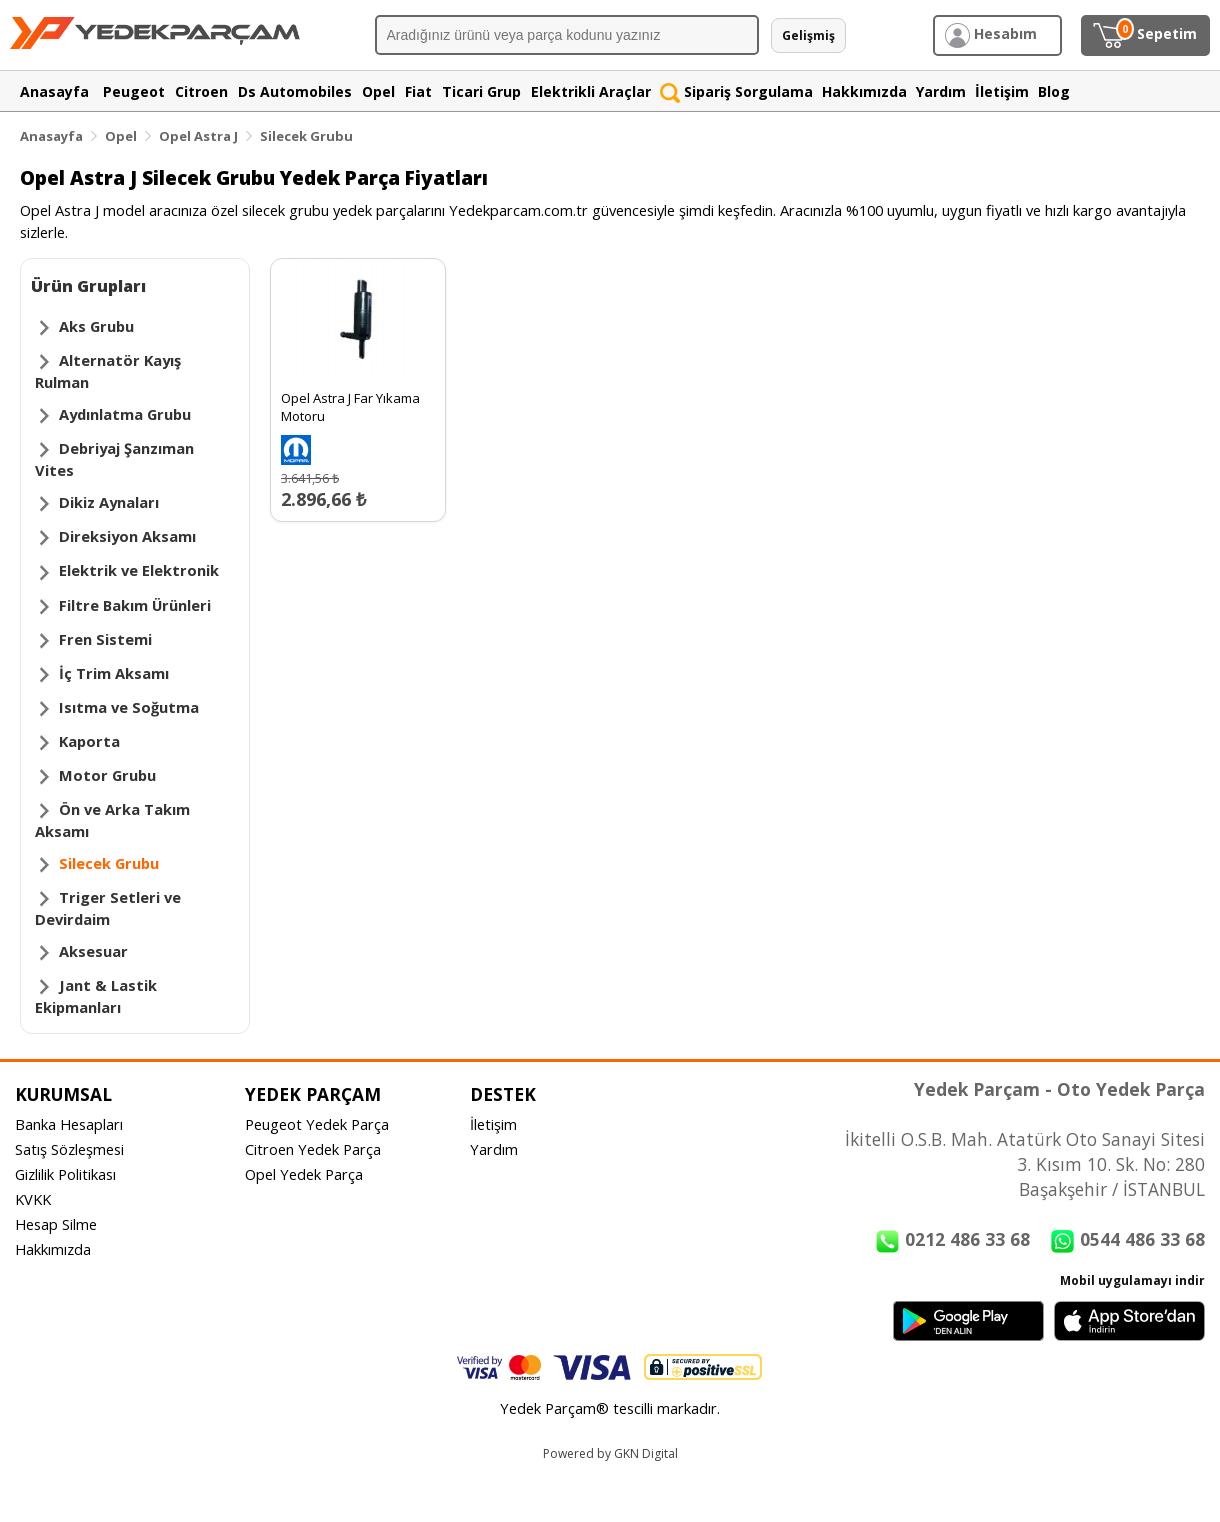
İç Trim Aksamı (114, 673)
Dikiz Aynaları (109, 502)
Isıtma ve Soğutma (129, 707)
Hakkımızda (53, 1249)
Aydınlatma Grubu (125, 414)
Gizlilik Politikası (65, 1174)
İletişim (493, 1124)
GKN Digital (646, 1453)
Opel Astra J (198, 136)
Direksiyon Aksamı (127, 536)
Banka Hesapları (69, 1124)
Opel (121, 136)
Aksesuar (93, 951)
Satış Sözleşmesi (69, 1149)
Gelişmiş (808, 35)
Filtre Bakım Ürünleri (135, 605)
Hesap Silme (56, 1224)
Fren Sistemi (105, 639)
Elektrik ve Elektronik (139, 570)
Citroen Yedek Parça (313, 1149)
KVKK (33, 1199)
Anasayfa (51, 136)
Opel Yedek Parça (304, 1174)
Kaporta (89, 741)
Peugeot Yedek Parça (317, 1124)
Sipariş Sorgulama (736, 91)
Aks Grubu (96, 326)
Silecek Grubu (306, 136)
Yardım (494, 1149)
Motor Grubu (107, 775)
